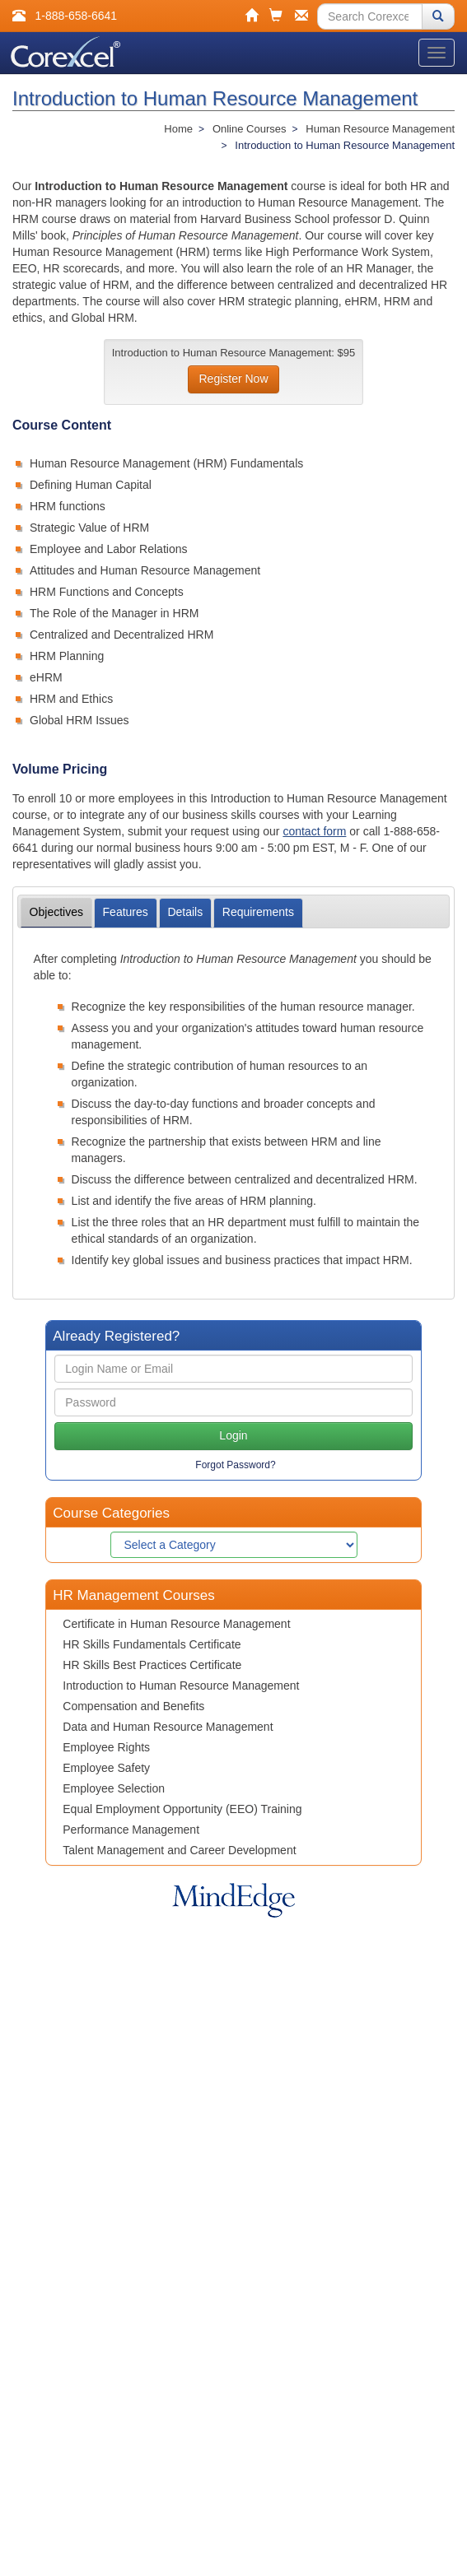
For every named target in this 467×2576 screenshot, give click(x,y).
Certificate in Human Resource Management (176, 1623)
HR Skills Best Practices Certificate (152, 1665)
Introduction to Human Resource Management (181, 1685)
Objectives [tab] (56, 911)
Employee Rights (106, 1747)
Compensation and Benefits (133, 1706)
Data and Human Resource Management (168, 1726)
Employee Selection (114, 1788)
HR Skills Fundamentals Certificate (152, 1644)
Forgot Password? (235, 1465)
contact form (314, 831)
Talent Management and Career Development (179, 1850)
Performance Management (131, 1829)
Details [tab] (185, 911)
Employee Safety (106, 1767)
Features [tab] (125, 911)
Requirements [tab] (258, 911)
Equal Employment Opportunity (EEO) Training (182, 1809)
